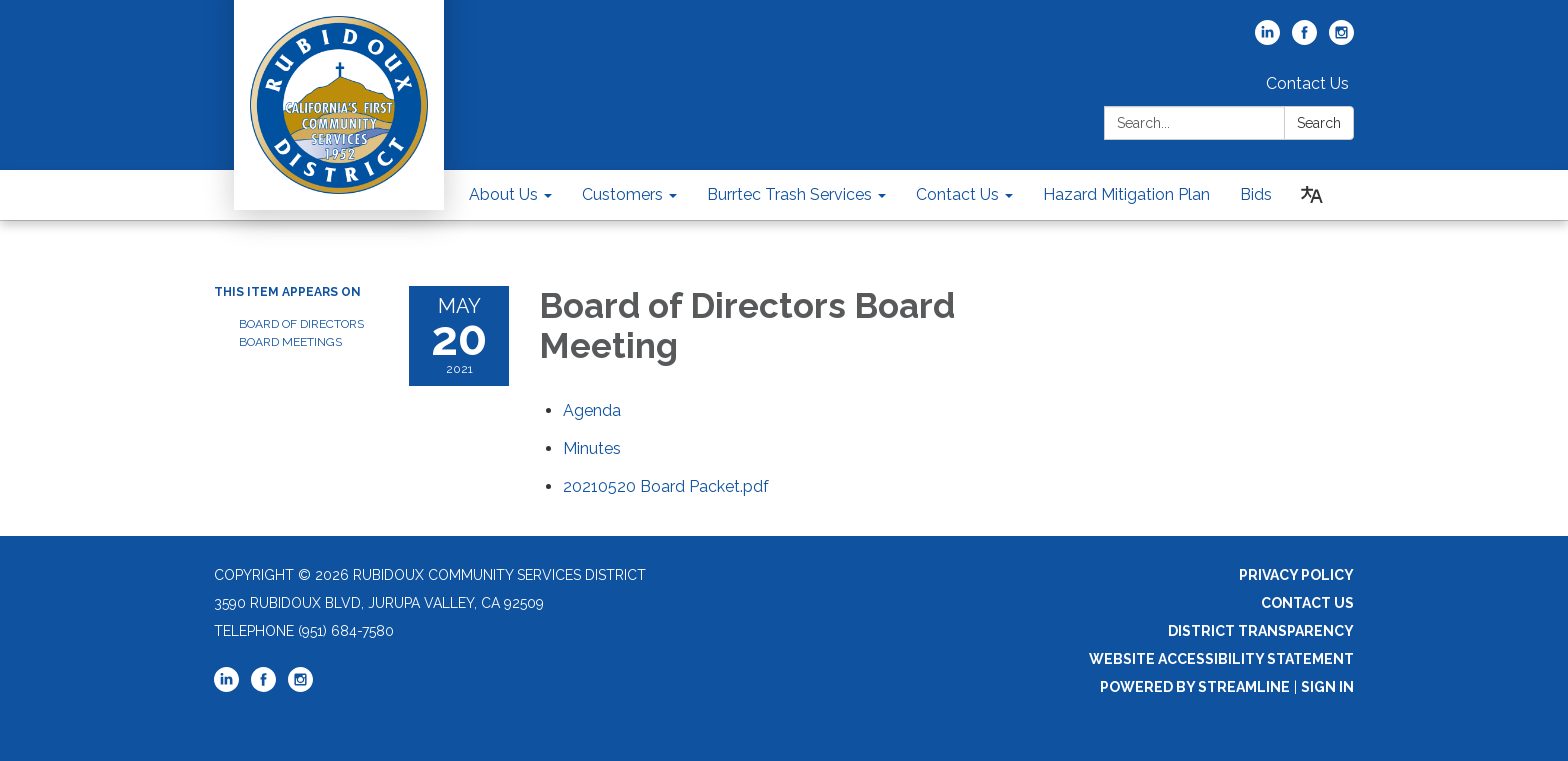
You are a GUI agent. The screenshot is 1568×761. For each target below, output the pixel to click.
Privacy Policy (1296, 575)
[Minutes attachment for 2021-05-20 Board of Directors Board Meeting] (592, 448)
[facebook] (1304, 39)
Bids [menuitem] (1256, 194)
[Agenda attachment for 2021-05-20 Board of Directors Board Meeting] (592, 410)
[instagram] (1341, 39)
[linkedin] (1267, 39)
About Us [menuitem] (503, 194)
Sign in (1327, 687)
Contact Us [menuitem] (957, 194)
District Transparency (1261, 631)
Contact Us (1307, 83)
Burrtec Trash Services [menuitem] (789, 194)
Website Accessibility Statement (1221, 659)
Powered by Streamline (1195, 687)
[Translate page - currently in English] (1312, 195)
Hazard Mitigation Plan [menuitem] (1126, 194)
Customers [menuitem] (622, 194)
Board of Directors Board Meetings (301, 333)
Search (1319, 123)
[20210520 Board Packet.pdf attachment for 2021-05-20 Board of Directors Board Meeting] (666, 486)
